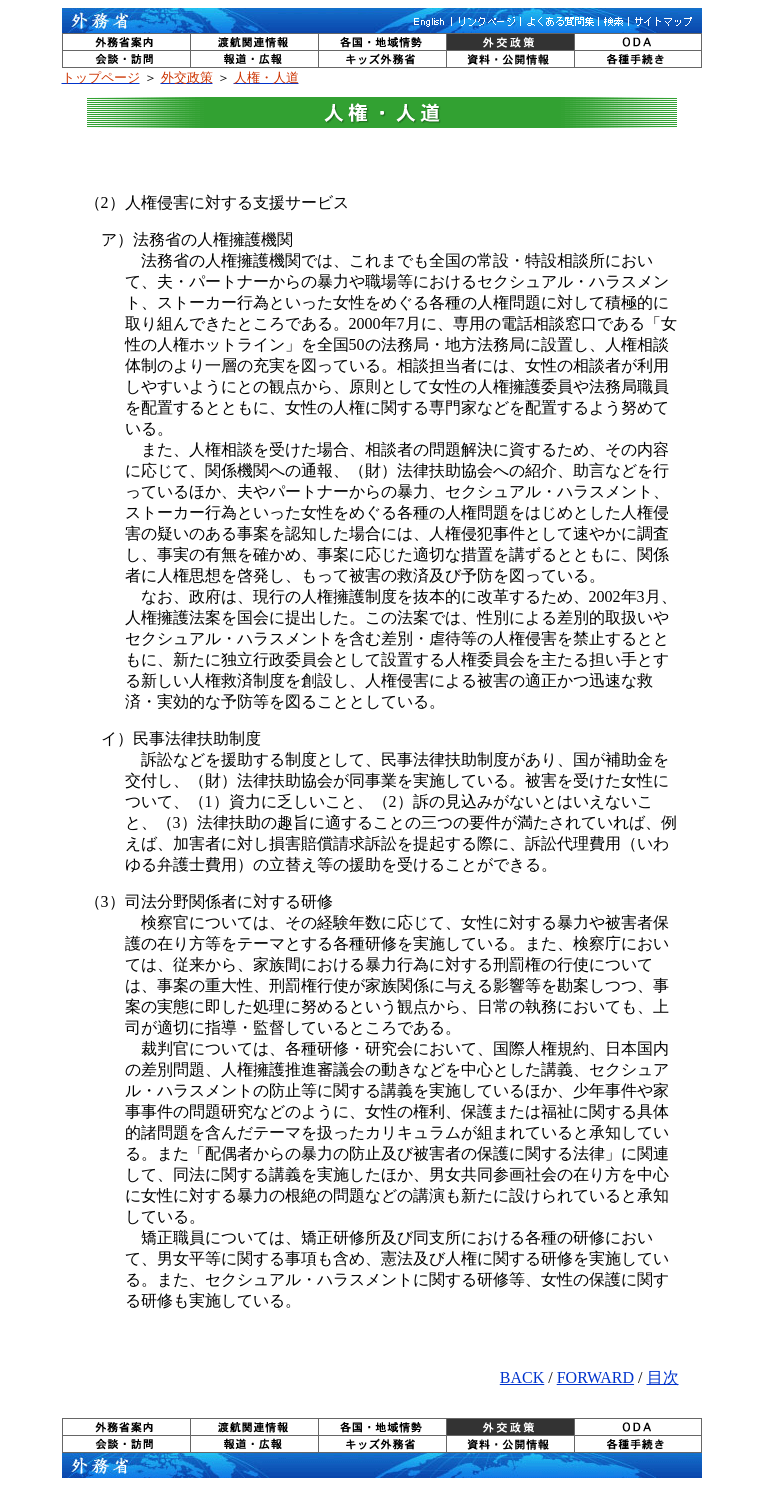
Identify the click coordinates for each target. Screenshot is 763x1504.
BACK (522, 1377)
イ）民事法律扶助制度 (173, 738)
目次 (663, 1377)
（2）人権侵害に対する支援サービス (217, 202)
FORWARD (595, 1377)
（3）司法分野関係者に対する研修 (209, 901)
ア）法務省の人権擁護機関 (189, 239)
